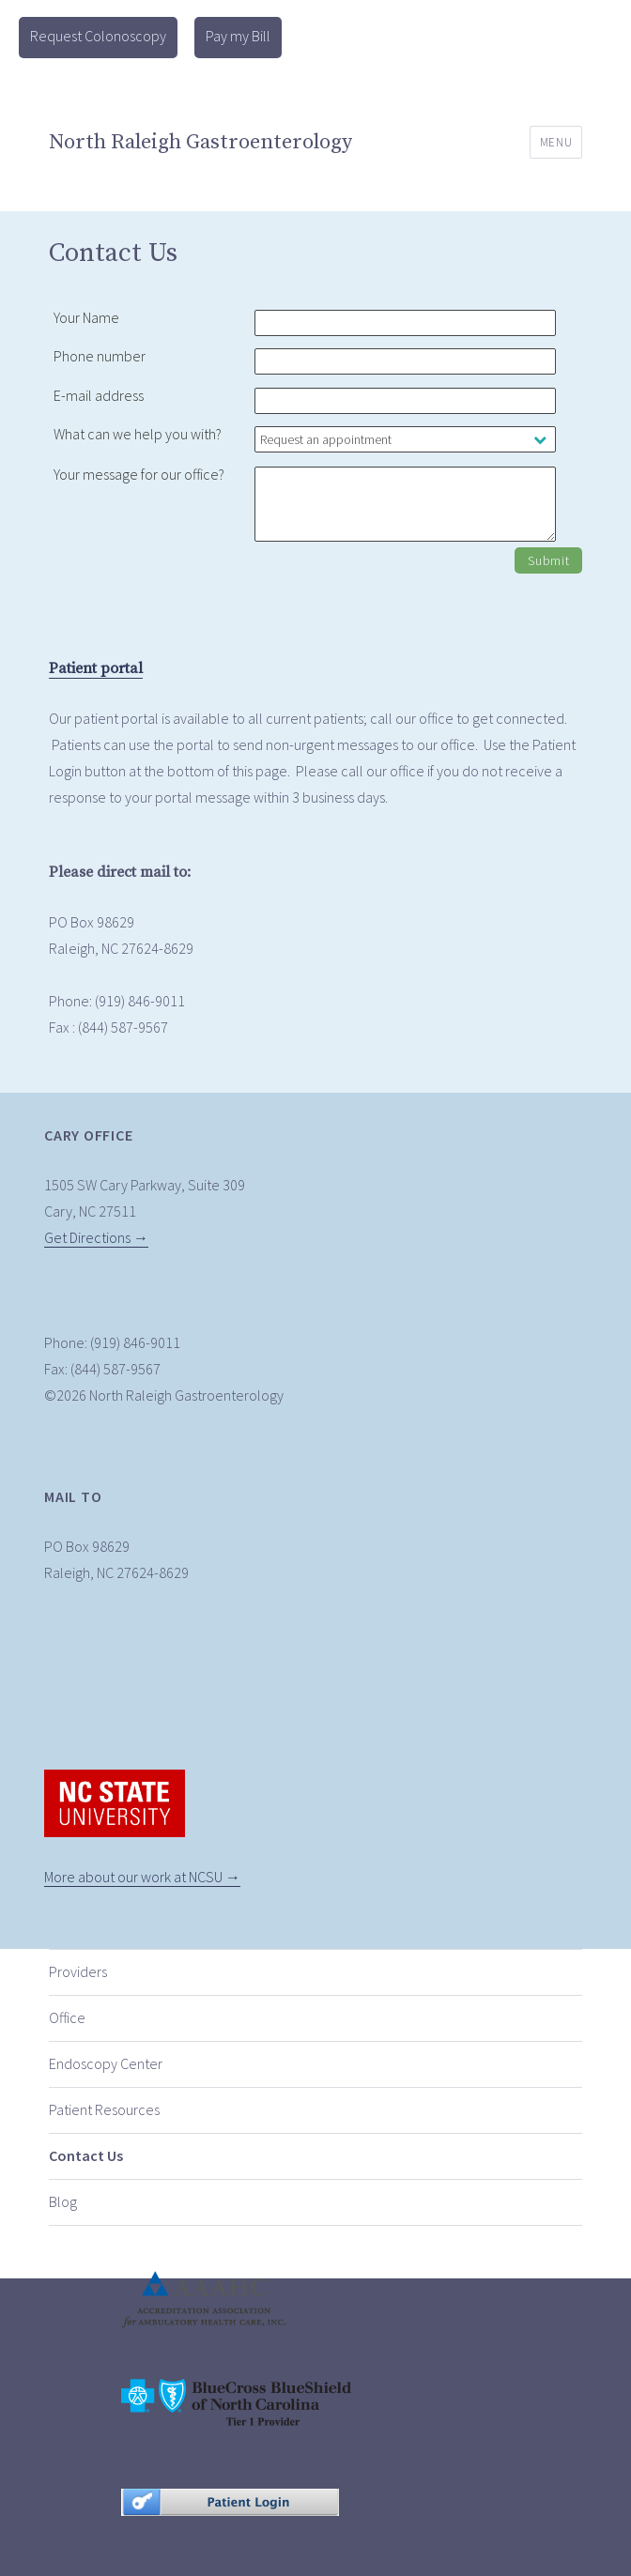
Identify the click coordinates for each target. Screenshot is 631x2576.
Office (67, 2017)
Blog (63, 2201)
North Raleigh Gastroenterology (200, 142)
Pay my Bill (238, 35)
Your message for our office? (139, 474)
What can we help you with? (138, 433)
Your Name (86, 317)
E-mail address (99, 395)
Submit (548, 560)
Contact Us (86, 2155)
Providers (78, 1971)
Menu (556, 142)
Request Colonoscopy (98, 35)
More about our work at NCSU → (142, 1876)
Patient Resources (104, 2109)
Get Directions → (96, 1237)
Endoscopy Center (105, 2063)
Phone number (100, 355)
